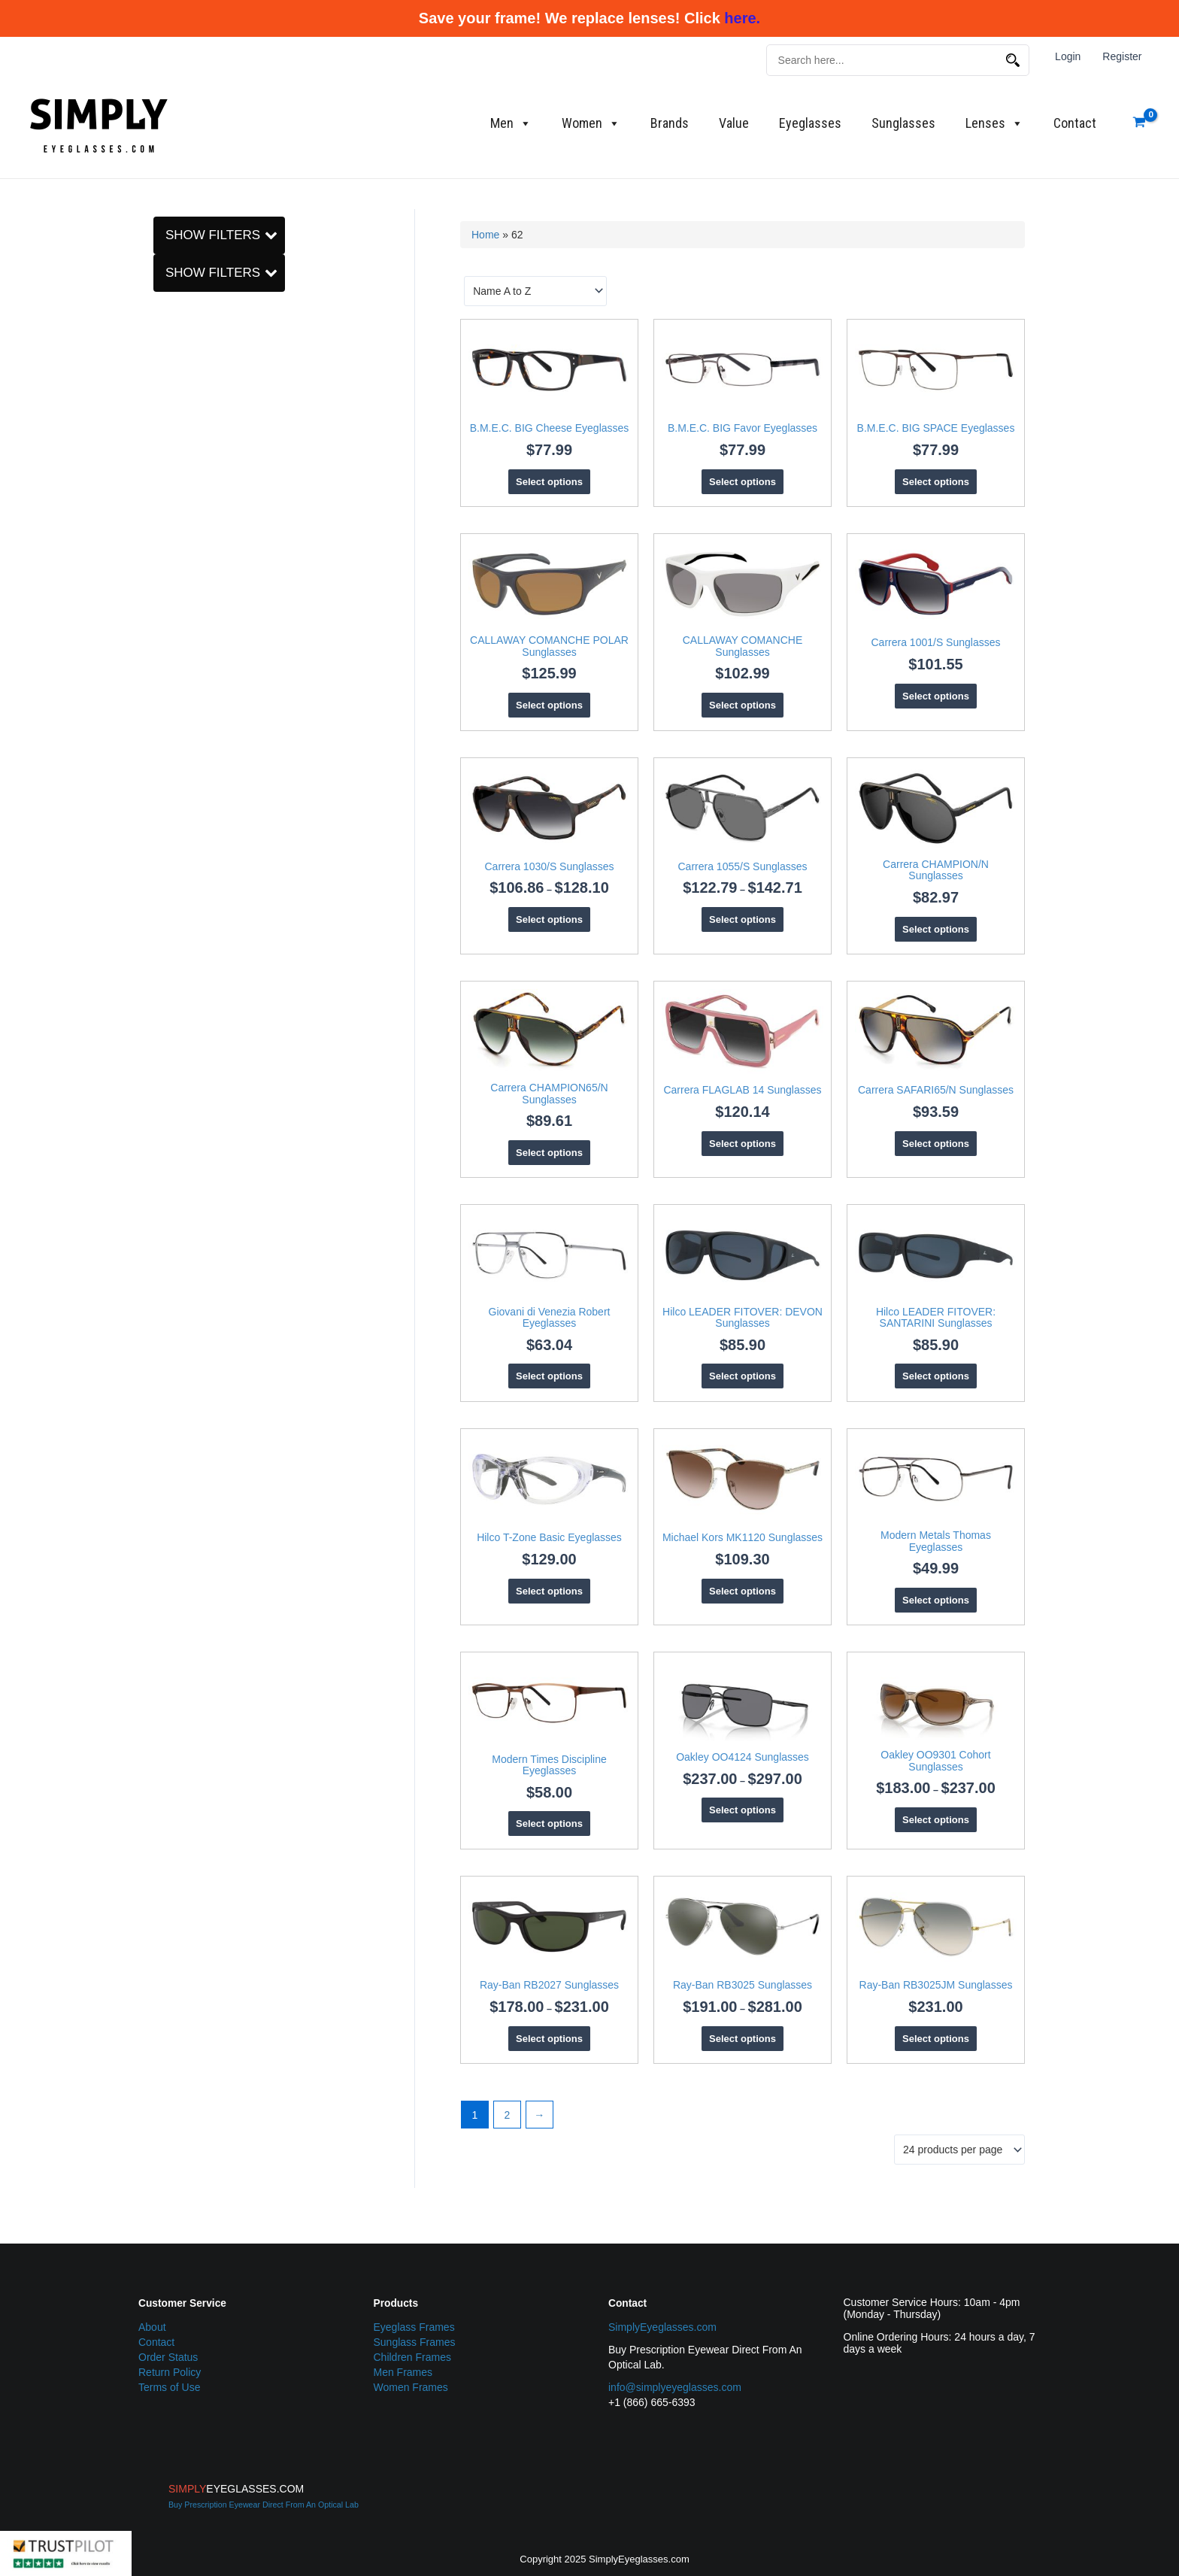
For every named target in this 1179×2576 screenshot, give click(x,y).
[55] (163, 491)
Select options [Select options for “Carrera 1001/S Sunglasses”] (935, 696)
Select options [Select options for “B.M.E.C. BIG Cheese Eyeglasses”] (549, 481)
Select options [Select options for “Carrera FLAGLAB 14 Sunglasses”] (742, 1143)
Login (1069, 56)
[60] (163, 574)
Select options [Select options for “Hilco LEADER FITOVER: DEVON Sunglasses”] (742, 1376)
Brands (669, 123)
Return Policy (169, 2372)
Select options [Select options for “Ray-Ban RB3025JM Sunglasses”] (935, 2038)
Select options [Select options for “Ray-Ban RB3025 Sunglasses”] (742, 2038)
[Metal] (163, 372)
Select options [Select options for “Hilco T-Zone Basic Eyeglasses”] (549, 1591)
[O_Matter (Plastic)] (163, 414)
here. (742, 18)
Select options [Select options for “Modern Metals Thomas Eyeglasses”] (935, 1600)
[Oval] (163, 734)
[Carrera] (163, 1002)
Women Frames (411, 2387)
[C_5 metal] (163, 351)
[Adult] (163, 832)
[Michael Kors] (163, 1680)
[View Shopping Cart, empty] (1139, 123)
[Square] (163, 775)
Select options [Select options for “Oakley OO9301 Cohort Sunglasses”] (935, 1819)
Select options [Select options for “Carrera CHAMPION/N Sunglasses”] (935, 929)
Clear (177, 229)
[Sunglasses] (163, 300)
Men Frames (403, 2372)
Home (485, 235)
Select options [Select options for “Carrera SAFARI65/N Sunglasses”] (935, 1143)
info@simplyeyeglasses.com (674, 2387)
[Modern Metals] (163, 1701)
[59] (163, 553)
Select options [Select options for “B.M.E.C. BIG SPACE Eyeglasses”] (935, 481)
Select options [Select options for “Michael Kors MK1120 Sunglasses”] (742, 1591)
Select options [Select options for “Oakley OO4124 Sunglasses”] (742, 1810)
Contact (1074, 123)
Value (734, 123)
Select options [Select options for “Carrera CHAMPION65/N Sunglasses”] (549, 1152)
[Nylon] (163, 393)
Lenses (994, 123)
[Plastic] (163, 434)
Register (1122, 56)
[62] (163, 594)
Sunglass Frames (415, 2342)
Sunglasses (903, 123)
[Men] (163, 889)
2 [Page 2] (507, 2115)
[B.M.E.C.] (163, 960)
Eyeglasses (810, 123)
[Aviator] (163, 651)
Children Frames (412, 2357)
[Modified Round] (163, 693)
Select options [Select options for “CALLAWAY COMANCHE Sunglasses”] (742, 705)
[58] (163, 532)
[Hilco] (163, 1064)
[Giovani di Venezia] (163, 1043)
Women (591, 123)
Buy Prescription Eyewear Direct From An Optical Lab (263, 2504)
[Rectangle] (163, 754)
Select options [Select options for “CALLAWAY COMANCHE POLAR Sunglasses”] (549, 705)
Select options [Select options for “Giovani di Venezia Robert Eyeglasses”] (549, 1376)
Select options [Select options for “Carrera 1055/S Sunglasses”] (742, 919)
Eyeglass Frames (414, 2327)
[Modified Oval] (163, 672)
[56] (163, 511)
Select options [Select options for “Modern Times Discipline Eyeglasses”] (549, 1823)
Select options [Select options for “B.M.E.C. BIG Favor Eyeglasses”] (742, 481)
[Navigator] (163, 713)
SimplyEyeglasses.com (662, 2327)
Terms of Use (169, 2387)
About (152, 2327)
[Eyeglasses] (163, 280)
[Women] (163, 909)
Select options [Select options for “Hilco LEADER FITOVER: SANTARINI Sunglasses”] (935, 1376)
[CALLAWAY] (163, 981)
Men (511, 123)
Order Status (168, 2357)
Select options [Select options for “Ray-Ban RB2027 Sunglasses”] (549, 2038)
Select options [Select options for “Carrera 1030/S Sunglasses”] (549, 919)
